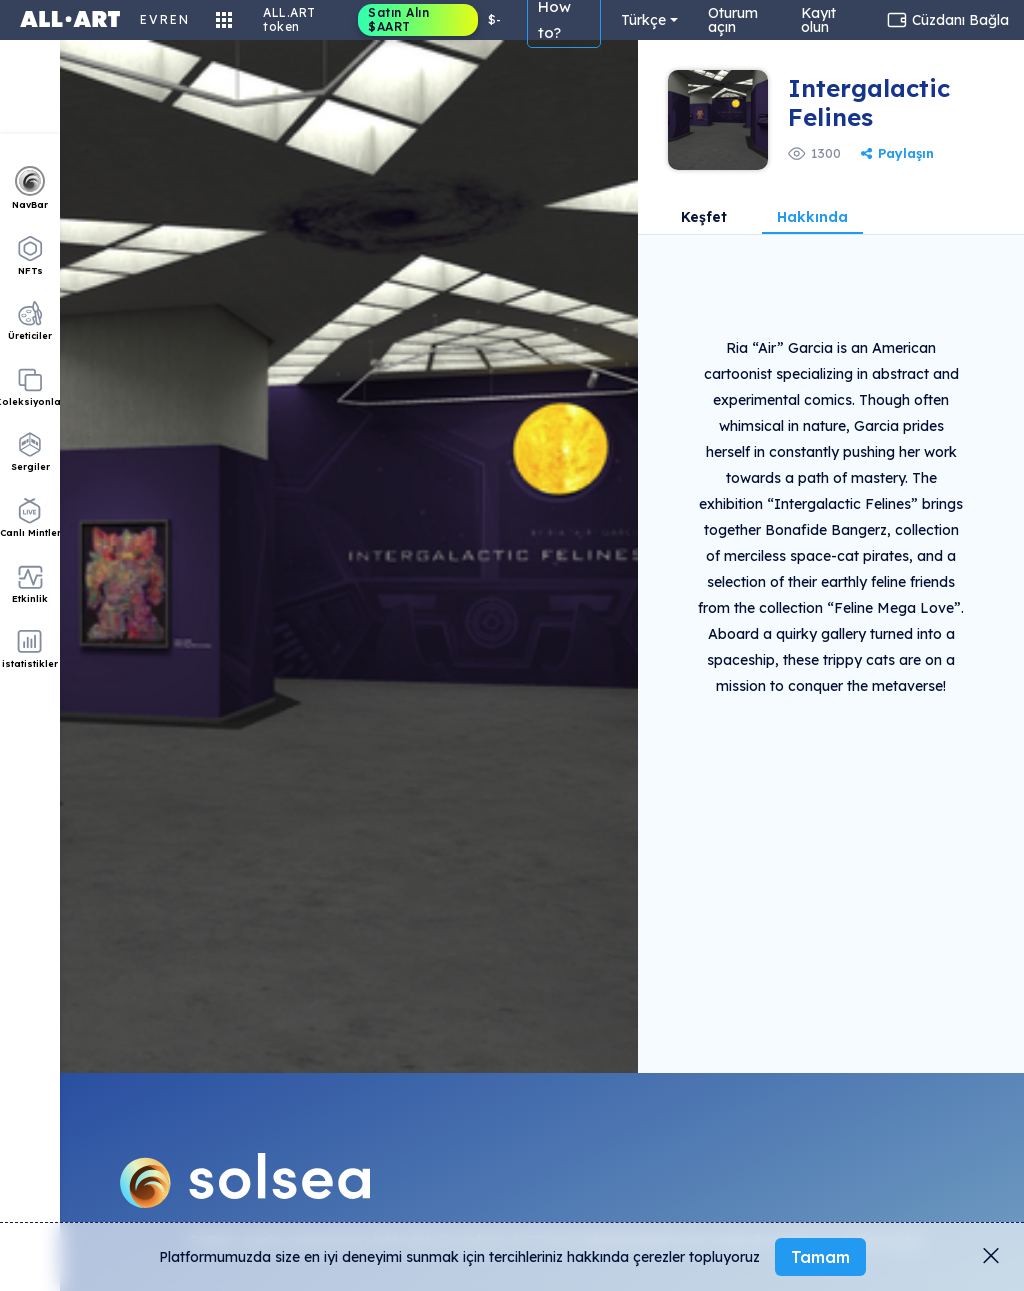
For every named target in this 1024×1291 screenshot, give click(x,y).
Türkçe (643, 20)
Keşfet (704, 218)
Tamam (820, 1257)
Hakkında (812, 218)
